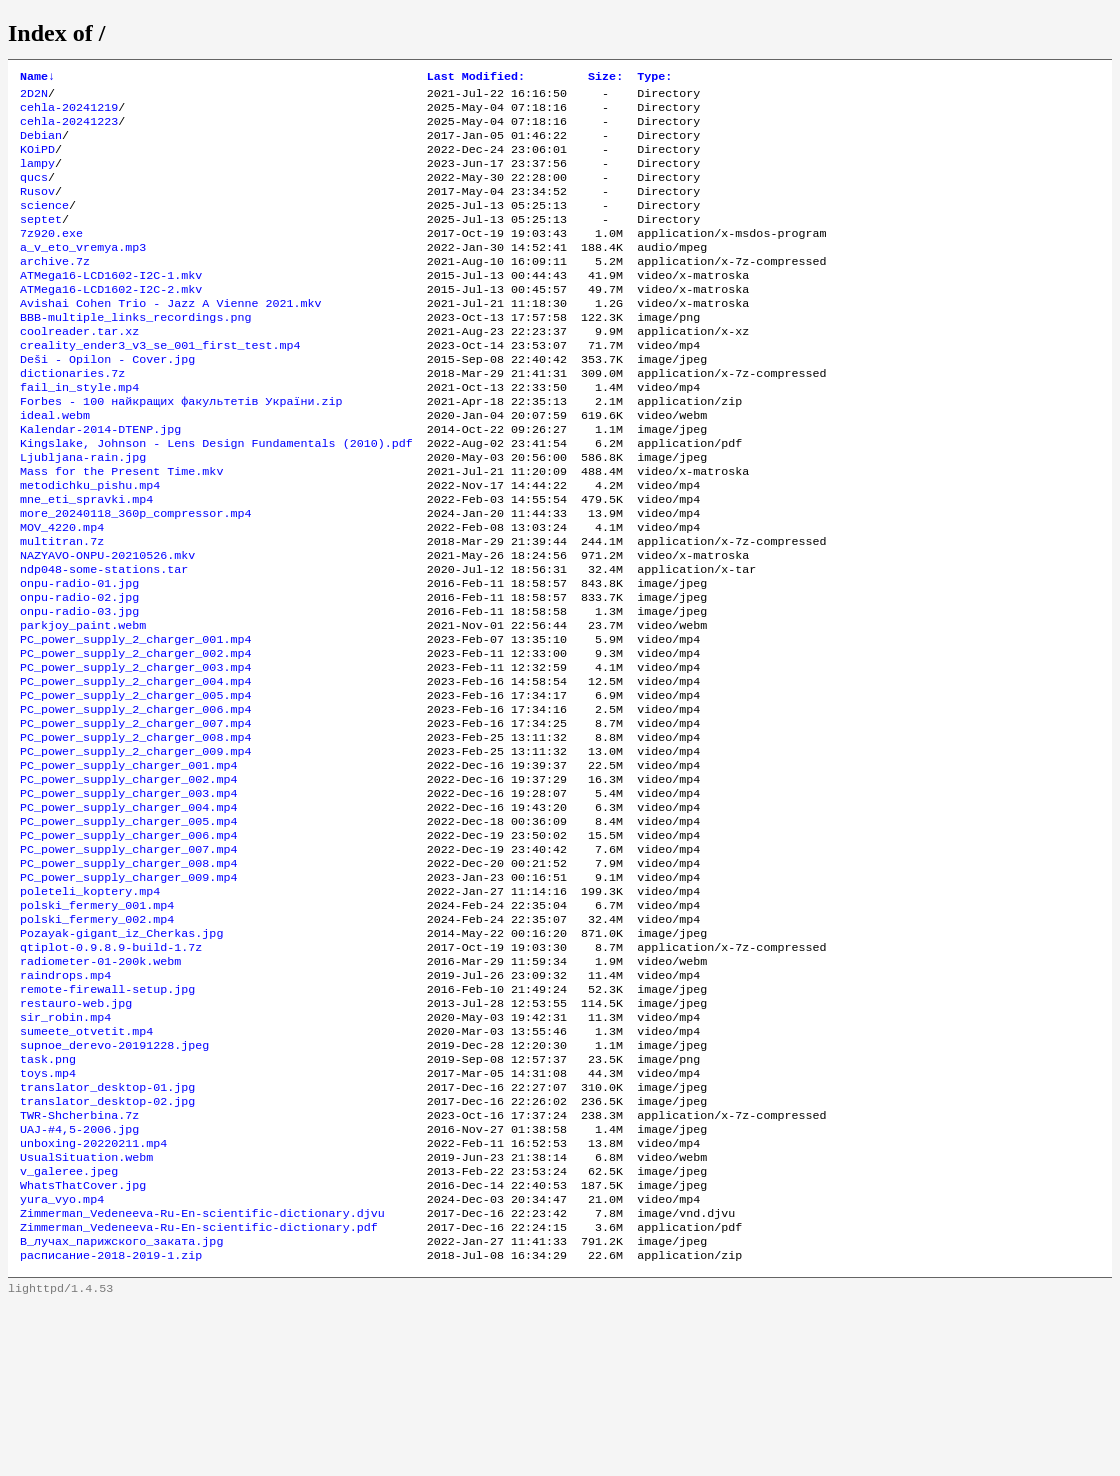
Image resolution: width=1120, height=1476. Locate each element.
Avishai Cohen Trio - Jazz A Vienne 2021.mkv (171, 337)
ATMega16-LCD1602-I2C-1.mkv (111, 305)
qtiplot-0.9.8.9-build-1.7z (111, 1073)
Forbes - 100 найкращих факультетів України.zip (181, 449)
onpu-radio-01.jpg (79, 657)
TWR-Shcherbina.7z (79, 1265)
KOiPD (37, 161)
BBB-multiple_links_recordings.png (135, 353)
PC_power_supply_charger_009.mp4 (128, 993)
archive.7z (55, 289)
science (44, 225)
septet (41, 241)
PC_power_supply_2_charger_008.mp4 (135, 833)
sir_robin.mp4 (65, 1153)
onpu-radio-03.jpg (79, 689)
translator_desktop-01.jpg (107, 1233)
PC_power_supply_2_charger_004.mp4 (135, 769)
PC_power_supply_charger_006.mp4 (128, 945)
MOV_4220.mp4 (62, 593)
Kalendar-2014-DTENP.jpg (100, 481)
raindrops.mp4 (65, 1105)
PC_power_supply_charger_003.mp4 (128, 897)
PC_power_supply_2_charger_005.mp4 (135, 785)
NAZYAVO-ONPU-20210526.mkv (107, 625)
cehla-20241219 (69, 113)
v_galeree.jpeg (69, 1329)
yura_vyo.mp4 (62, 1361)
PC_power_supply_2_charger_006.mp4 (135, 801)
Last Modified (476, 78)
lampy (37, 177)
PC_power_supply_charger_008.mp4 (128, 977)
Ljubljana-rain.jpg (83, 513)
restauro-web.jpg (76, 1137)
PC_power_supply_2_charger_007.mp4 (135, 817)
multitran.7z (62, 609)
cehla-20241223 (69, 129)
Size (605, 78)
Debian (41, 145)
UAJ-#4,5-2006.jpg (79, 1281)
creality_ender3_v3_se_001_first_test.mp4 (160, 385)
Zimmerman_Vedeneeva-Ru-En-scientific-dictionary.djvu (202, 1377)
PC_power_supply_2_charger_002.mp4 (135, 737)
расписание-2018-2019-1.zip (111, 1425)
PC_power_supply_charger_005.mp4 (128, 929)
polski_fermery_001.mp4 (97, 1025)
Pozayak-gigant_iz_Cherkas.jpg (121, 1057)
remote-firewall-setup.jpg (107, 1121)
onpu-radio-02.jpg (79, 673)
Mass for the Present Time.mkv (121, 529)
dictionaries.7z (72, 417)
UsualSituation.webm (86, 1313)
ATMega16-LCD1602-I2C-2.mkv (111, 321)
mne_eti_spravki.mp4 (86, 561)
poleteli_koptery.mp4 (90, 1009)
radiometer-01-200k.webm (100, 1089)
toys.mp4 (48, 1217)
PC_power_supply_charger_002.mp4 (128, 881)
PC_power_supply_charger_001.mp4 (128, 865)
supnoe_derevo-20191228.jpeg (114, 1185)
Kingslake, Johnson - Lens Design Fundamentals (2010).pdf (216, 497)
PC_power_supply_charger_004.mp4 (128, 913)
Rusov (37, 209)
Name (37, 78)
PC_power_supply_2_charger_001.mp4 (135, 721)
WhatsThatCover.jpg (83, 1345)
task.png (48, 1201)
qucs (34, 193)
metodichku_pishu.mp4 (90, 545)
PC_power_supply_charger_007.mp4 (128, 961)
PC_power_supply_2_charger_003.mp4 (135, 753)
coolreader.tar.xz (79, 369)
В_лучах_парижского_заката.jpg (121, 1409)
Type (654, 78)
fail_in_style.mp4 (79, 433)
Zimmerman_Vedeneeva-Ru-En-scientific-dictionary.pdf (199, 1393)
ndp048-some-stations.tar (104, 641)
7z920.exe (51, 257)
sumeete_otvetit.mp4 (86, 1169)
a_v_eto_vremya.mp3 (83, 273)
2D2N (34, 97)
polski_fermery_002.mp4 (97, 1041)
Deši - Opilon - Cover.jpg (107, 401)
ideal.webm (55, 465)
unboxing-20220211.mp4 (93, 1297)
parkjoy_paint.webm (83, 705)
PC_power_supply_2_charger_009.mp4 (135, 849)
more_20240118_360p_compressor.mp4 (135, 577)
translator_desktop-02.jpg (107, 1249)
